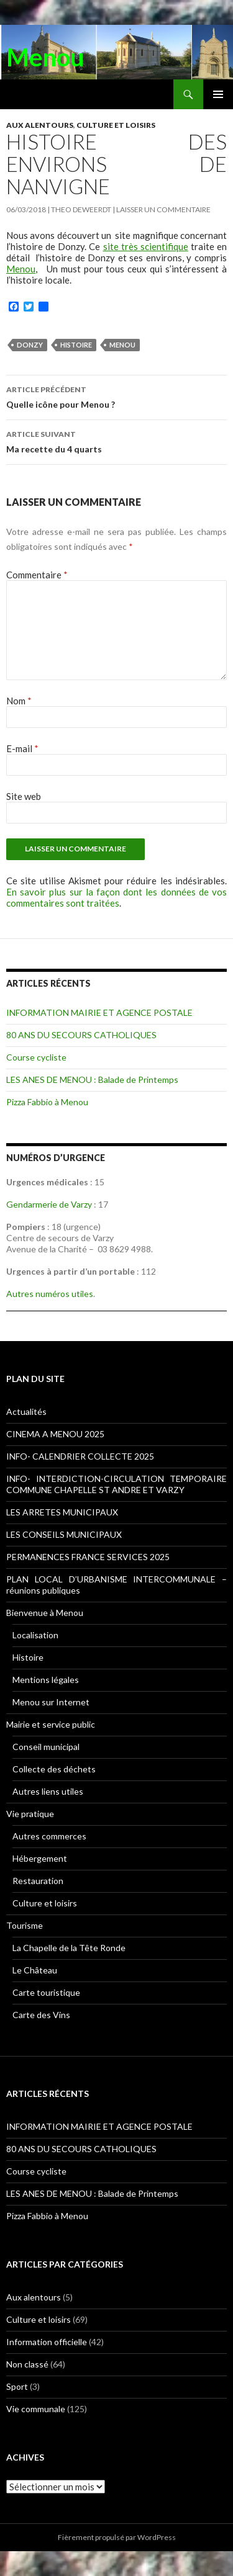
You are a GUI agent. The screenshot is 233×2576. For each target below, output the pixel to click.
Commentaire (37, 574)
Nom (19, 700)
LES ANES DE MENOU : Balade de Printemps (92, 1079)
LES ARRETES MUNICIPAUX (62, 1512)
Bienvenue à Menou (44, 1612)
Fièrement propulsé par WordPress (117, 2537)
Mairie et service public (50, 1724)
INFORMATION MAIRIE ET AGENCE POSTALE (99, 1012)
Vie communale (35, 2408)
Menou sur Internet (50, 1702)
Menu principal (218, 94)
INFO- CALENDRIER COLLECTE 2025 (80, 1456)
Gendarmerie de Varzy (49, 1204)
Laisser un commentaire (163, 209)
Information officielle (46, 2341)
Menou (45, 57)
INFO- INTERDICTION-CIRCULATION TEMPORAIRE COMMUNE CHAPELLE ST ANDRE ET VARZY (116, 1484)
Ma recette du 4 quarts (116, 440)
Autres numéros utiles (49, 1293)
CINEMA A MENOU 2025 (55, 1434)
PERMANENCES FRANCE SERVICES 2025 (88, 1556)
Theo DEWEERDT (81, 209)
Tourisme (24, 1925)
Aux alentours (39, 125)
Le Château (34, 1970)
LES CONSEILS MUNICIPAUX (64, 1534)
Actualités (26, 1411)
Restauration (37, 1880)
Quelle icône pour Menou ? (116, 396)
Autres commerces (49, 1836)
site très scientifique (145, 246)
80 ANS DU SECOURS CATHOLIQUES (81, 1035)
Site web (23, 796)
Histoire (76, 345)
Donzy (30, 345)
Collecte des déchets (54, 1769)
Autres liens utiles (47, 1791)
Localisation (35, 1635)
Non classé (27, 2364)
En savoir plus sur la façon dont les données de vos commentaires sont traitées (116, 897)
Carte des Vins (41, 2014)
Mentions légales (45, 1679)
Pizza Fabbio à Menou (47, 1102)
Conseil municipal (46, 1746)
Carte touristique (46, 1992)
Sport (17, 2386)
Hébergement (39, 1858)
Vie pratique (30, 1813)
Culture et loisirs (115, 125)
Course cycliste (36, 1057)
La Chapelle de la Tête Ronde (69, 1947)
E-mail (22, 748)
